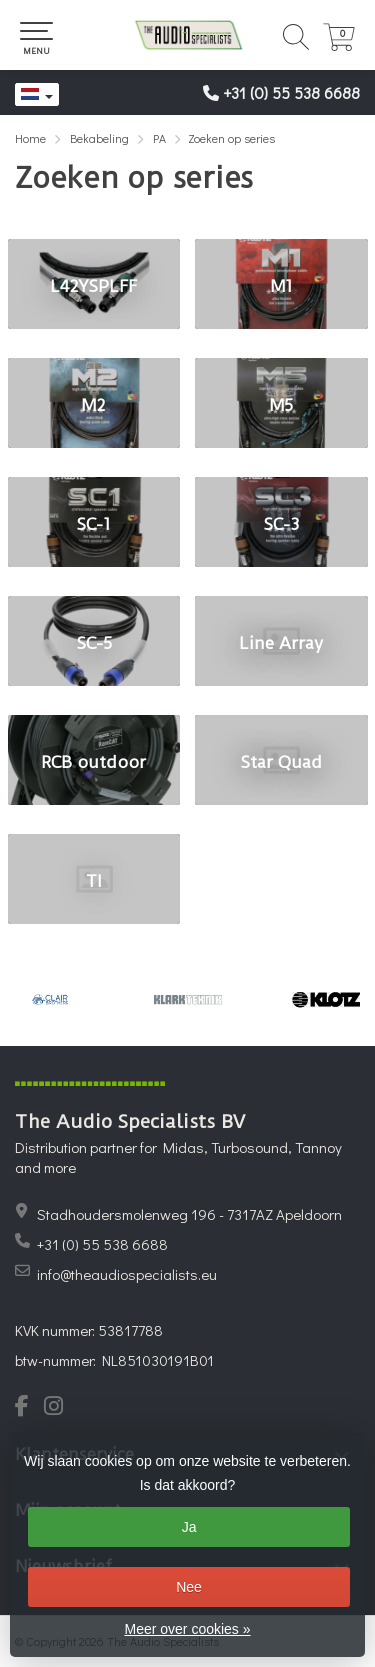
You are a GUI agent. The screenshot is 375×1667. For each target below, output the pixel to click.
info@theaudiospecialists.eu (127, 1274)
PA (159, 138)
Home (30, 138)
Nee (189, 1587)
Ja (189, 1527)
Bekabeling (99, 138)
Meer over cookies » (187, 1629)
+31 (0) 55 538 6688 (291, 92)
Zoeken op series (231, 138)
